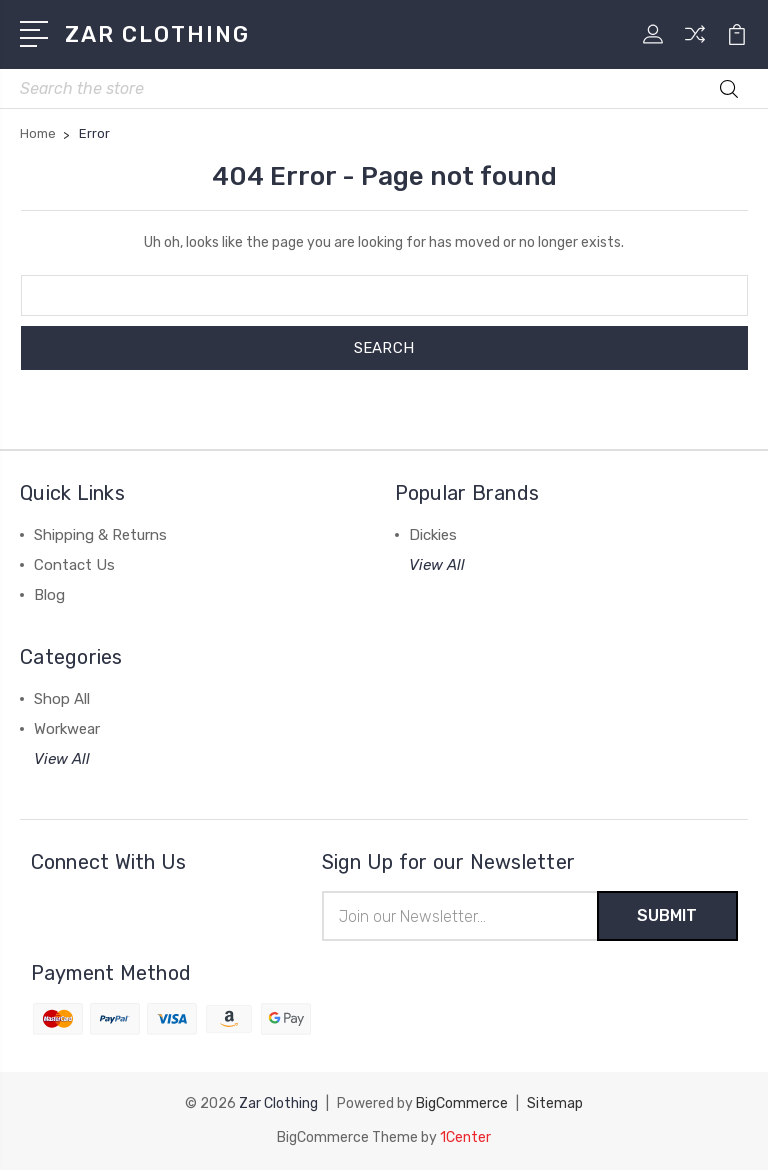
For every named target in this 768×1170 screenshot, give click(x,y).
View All (437, 565)
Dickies (433, 535)
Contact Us (74, 565)
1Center (465, 1137)
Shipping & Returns (100, 535)
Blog (49, 595)
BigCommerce (462, 1103)
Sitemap (555, 1103)
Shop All (62, 699)
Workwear (67, 729)
